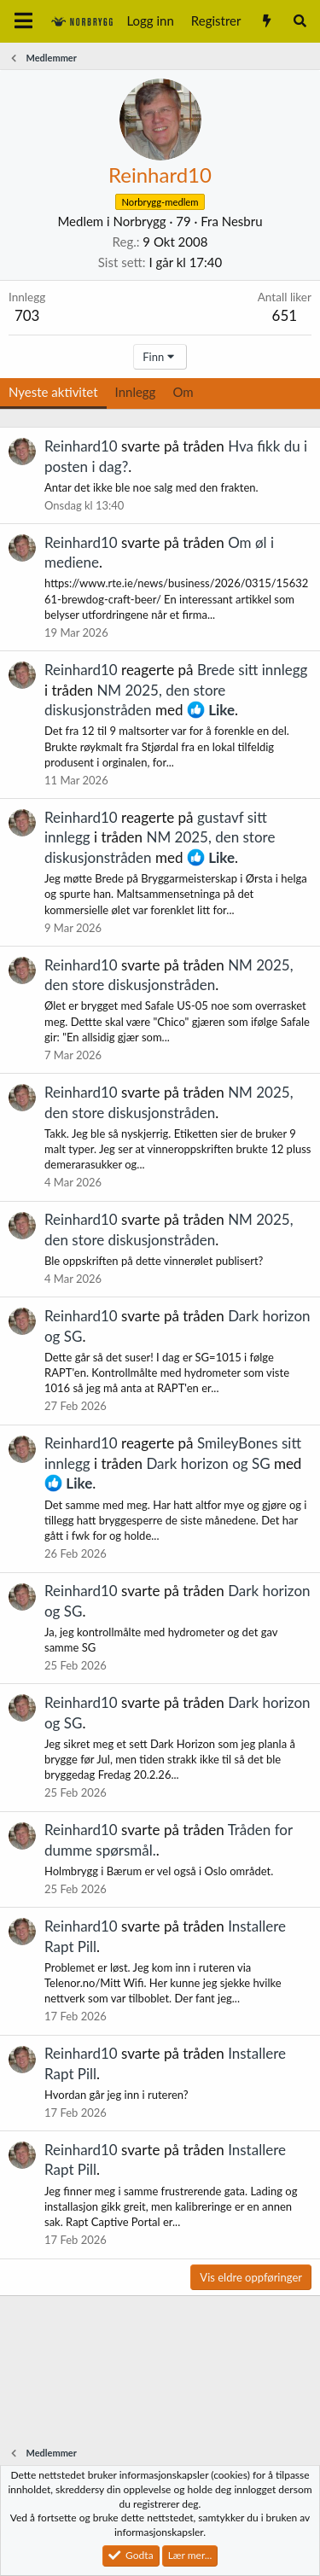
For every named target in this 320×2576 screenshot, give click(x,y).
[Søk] (300, 21)
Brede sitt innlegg (252, 670)
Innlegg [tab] (135, 391)
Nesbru (242, 221)
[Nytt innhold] (265, 21)
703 (27, 315)
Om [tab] (182, 391)
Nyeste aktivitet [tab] (53, 391)
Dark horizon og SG (208, 1463)
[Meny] (23, 21)
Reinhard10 (81, 446)
